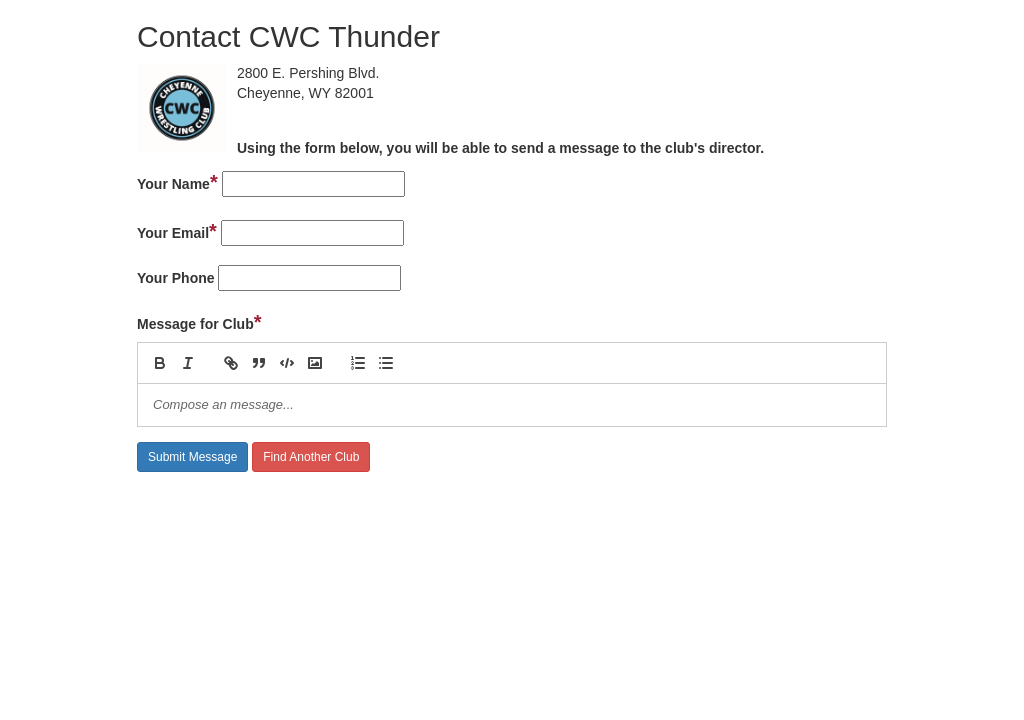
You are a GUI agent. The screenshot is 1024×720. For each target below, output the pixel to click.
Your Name (177, 182)
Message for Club (199, 322)
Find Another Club (311, 457)
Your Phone (176, 278)
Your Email (177, 231)
